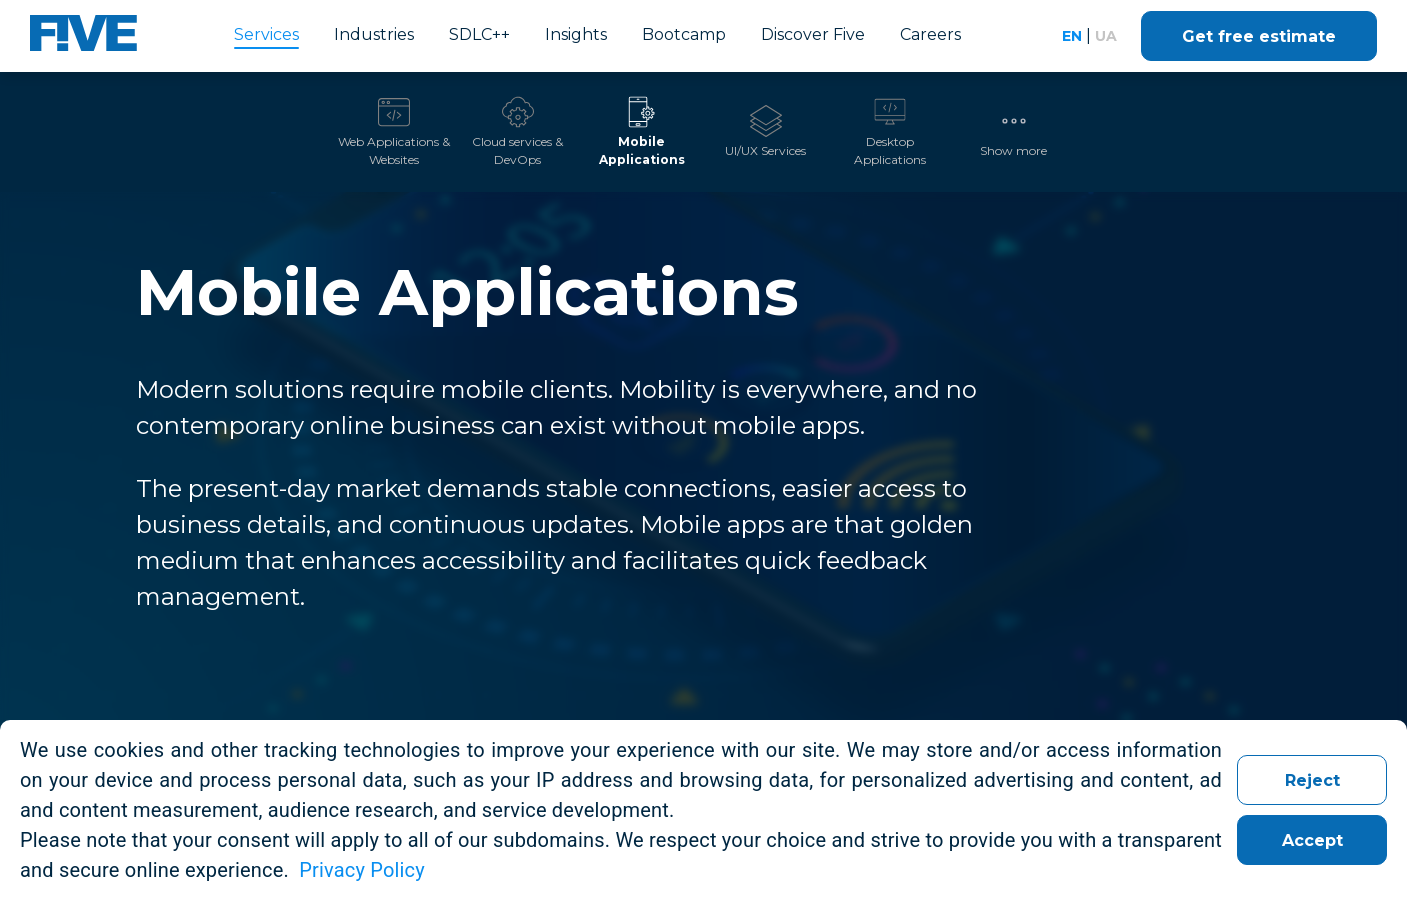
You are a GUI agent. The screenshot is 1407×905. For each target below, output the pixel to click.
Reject (1312, 780)
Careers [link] (930, 34)
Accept (1312, 840)
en (1072, 36)
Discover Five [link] (813, 34)
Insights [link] (576, 34)
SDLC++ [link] (479, 34)
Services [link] (266, 34)
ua (1106, 36)
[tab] (394, 132)
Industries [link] (374, 34)
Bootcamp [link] (684, 34)
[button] (1014, 132)
